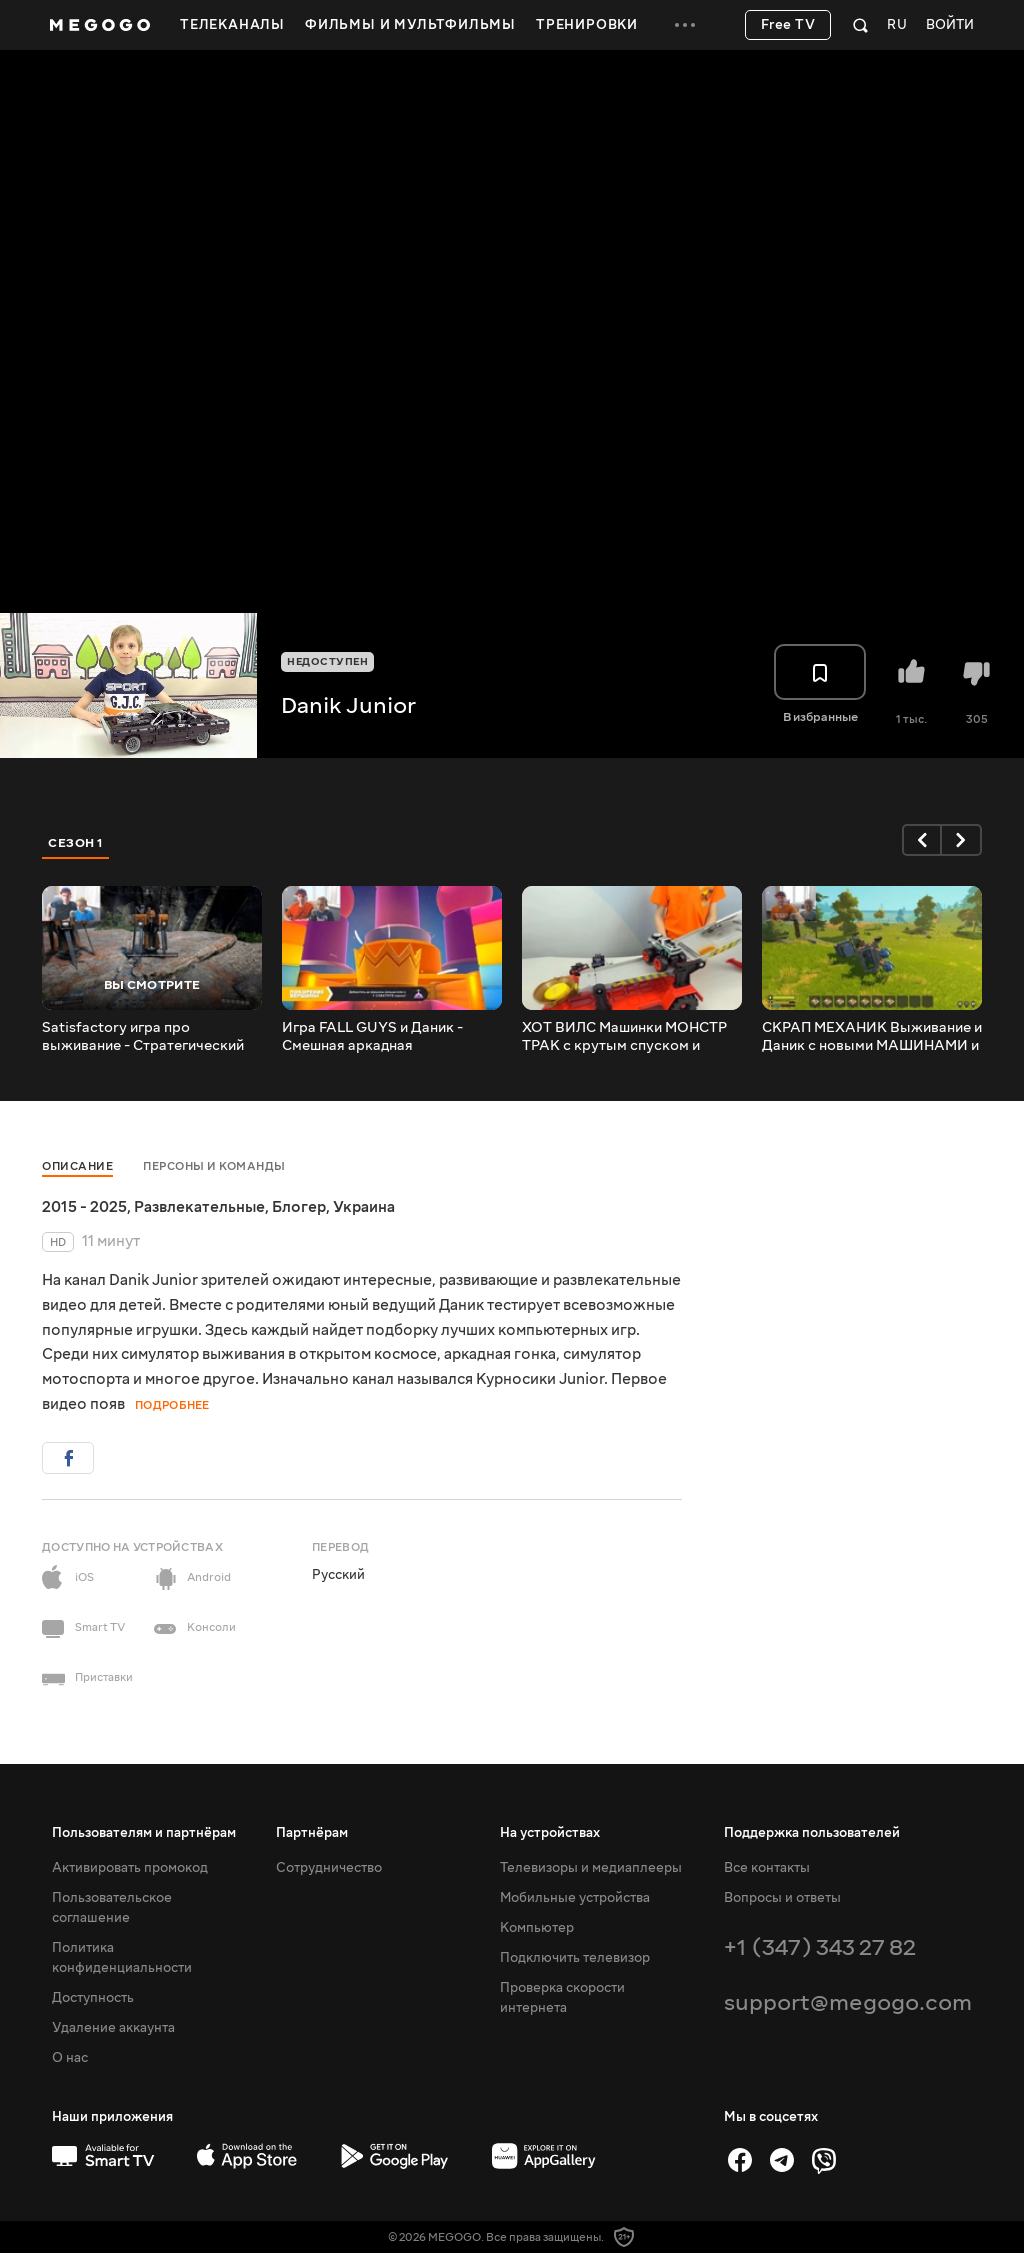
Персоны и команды (214, 1166)
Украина (364, 1207)
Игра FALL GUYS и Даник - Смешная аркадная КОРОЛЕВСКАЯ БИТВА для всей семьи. (378, 1037)
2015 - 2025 (84, 1207)
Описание (77, 1166)
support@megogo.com (848, 2002)
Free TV (788, 25)
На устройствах (550, 1833)
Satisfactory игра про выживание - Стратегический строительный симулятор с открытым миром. (143, 1037)
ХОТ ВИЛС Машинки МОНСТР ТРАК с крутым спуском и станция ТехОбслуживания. (624, 1037)
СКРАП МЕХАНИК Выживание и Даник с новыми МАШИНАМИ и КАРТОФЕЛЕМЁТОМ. (872, 1037)
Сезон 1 (76, 843)
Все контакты (767, 1868)
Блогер (299, 1207)
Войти (950, 25)
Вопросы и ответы (782, 1898)
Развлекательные (199, 1207)
